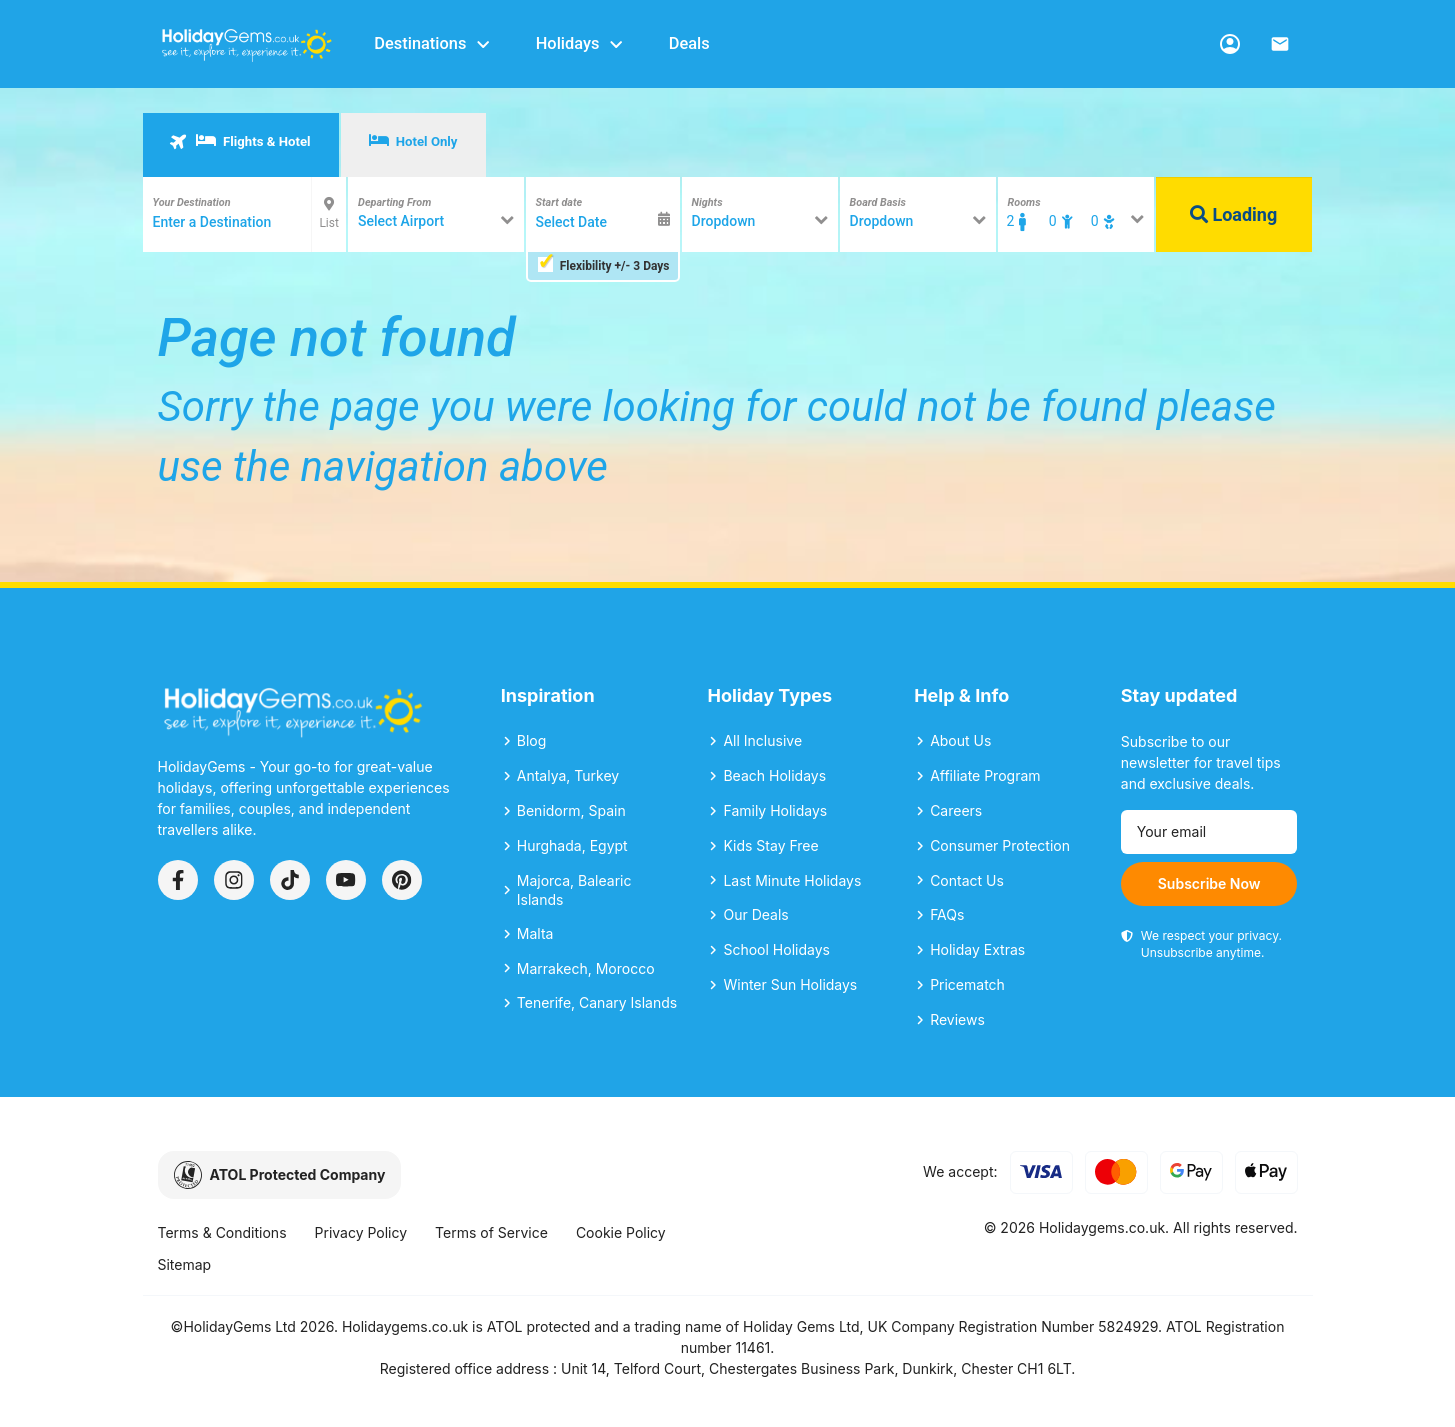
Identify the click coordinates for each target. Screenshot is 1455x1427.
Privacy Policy (361, 1232)
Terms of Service (491, 1232)
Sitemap (185, 1264)
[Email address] (1209, 832)
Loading (1233, 214)
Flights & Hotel (239, 141)
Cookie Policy (621, 1232)
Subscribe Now (1209, 883)
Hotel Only (413, 141)
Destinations (432, 43)
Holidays (580, 43)
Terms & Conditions (222, 1232)
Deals (689, 43)
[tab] (241, 145)
